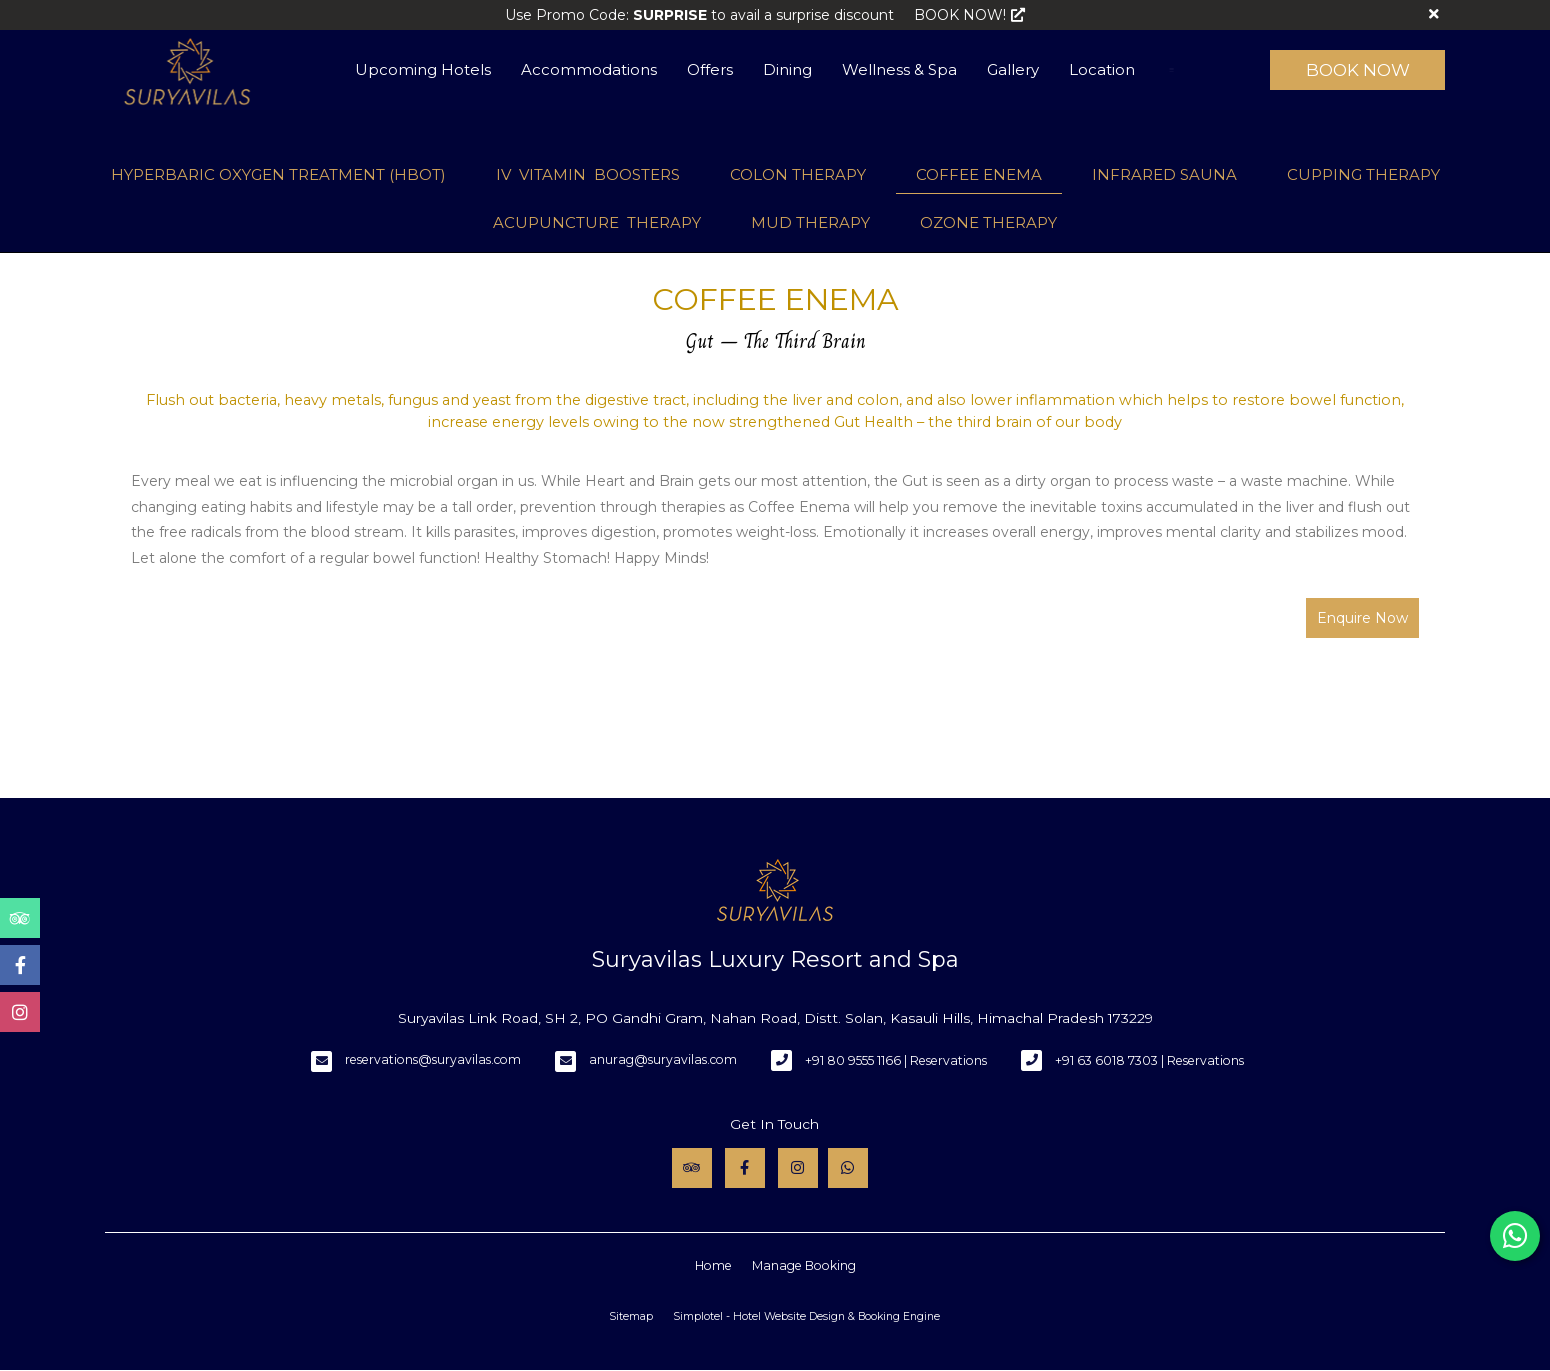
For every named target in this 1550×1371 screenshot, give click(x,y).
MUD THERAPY (810, 222)
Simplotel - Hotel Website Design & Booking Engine (806, 1316)
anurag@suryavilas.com (663, 1059)
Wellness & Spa (899, 69)
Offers (710, 69)
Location (1102, 69)
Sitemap (631, 1316)
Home (713, 1265)
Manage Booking (804, 1265)
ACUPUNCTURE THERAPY (597, 222)
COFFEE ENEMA (979, 174)
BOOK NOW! (969, 15)
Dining (787, 69)
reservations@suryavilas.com (433, 1059)
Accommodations (589, 69)
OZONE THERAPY (988, 222)
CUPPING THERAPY (1363, 174)
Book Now (1358, 70)
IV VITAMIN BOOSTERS (588, 174)
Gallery (1013, 69)
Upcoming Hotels (423, 69)
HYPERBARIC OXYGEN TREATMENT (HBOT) (278, 174)
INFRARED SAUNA (1164, 174)
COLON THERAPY (798, 174)
